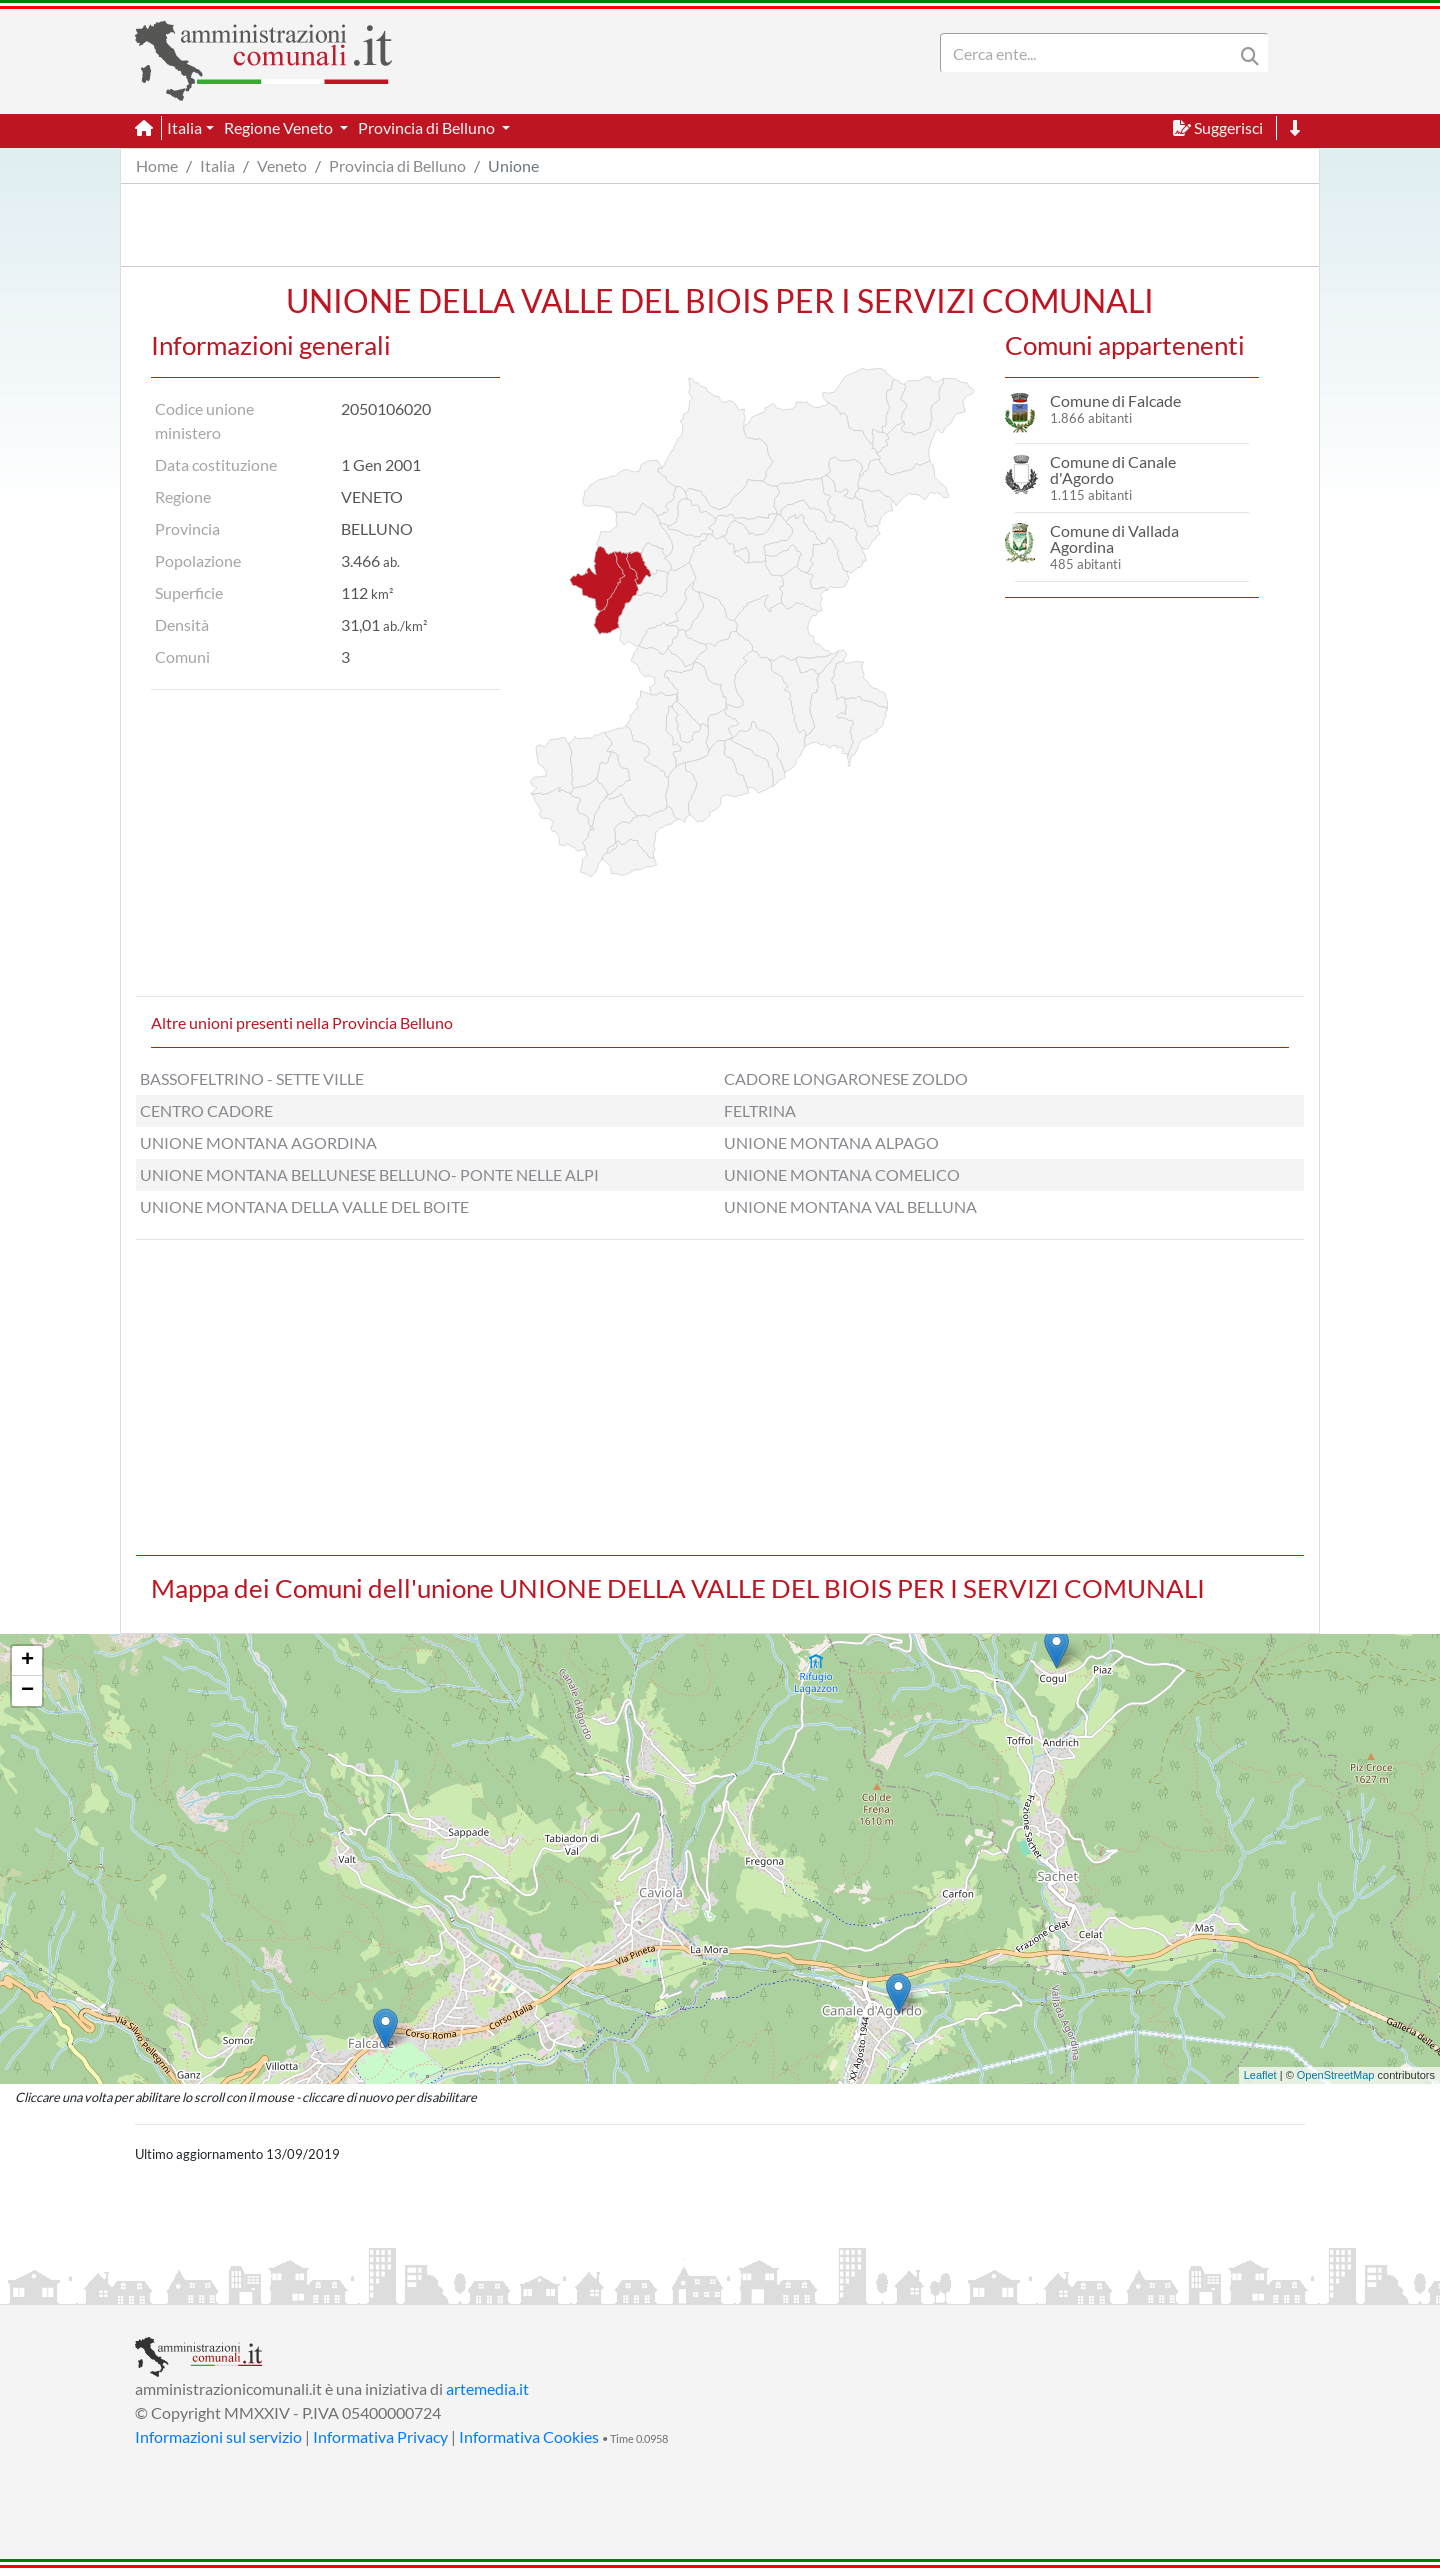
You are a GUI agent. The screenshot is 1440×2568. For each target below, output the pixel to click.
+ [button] (27, 1661)
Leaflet (1260, 2075)
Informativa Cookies (529, 2436)
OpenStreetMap (1336, 2075)
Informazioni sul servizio (218, 2436)
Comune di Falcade (1115, 400)
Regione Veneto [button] (280, 127)
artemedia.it (487, 2388)
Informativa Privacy (380, 2436)
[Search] (1091, 53)
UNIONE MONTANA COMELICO (842, 1174)
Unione (513, 165)
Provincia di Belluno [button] (428, 127)
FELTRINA (760, 1110)
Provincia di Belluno (397, 165)
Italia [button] (184, 127)
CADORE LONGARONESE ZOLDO (846, 1078)
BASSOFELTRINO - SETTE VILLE (252, 1078)
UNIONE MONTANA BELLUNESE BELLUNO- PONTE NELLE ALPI (369, 1174)
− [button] (27, 1691)
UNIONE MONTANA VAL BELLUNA (850, 1206)
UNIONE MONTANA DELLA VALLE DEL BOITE (304, 1206)
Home (157, 165)
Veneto (282, 165)
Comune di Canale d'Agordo (1113, 469)
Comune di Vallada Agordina (1114, 538)
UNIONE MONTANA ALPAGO (831, 1142)
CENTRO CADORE (206, 1110)
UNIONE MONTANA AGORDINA (258, 1142)
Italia (217, 165)
